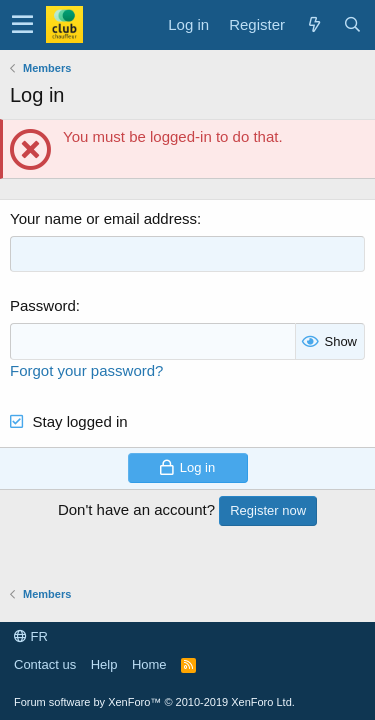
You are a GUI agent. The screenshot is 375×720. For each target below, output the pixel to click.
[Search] (352, 24)
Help (104, 664)
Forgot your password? (86, 370)
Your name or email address (103, 218)
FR (31, 636)
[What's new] (314, 24)
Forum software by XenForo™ (154, 702)
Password (43, 305)
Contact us (45, 664)
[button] (22, 25)
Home (149, 664)
